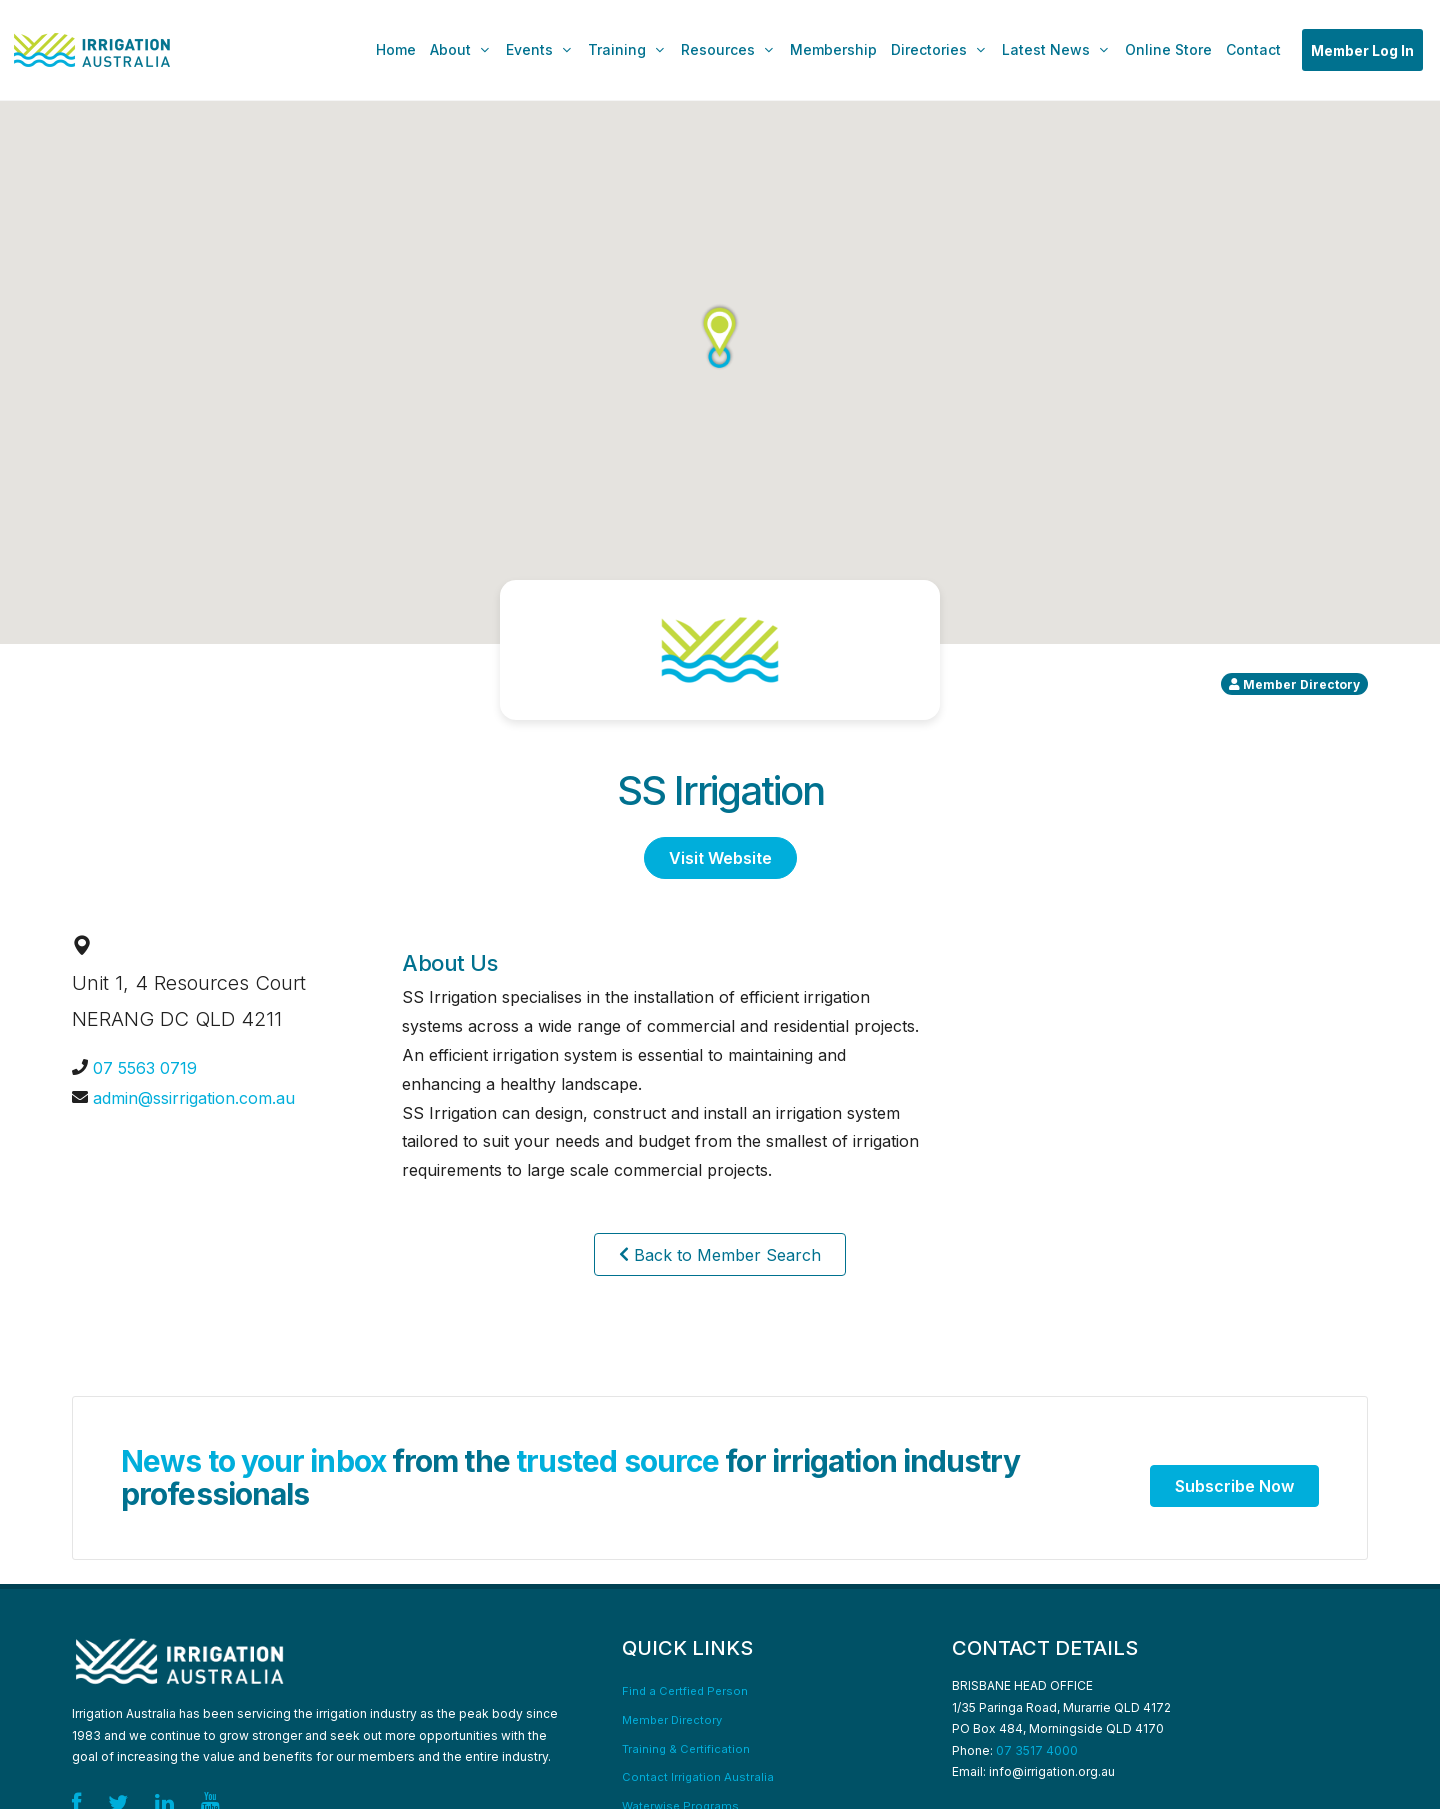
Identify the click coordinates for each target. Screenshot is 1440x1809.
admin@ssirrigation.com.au (194, 1098)
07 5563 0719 (145, 1068)
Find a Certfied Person (685, 1691)
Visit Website (720, 858)
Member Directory (672, 1720)
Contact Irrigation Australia (698, 1777)
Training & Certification (686, 1749)
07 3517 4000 (1037, 1750)
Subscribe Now (1234, 1486)
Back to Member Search (720, 1254)
